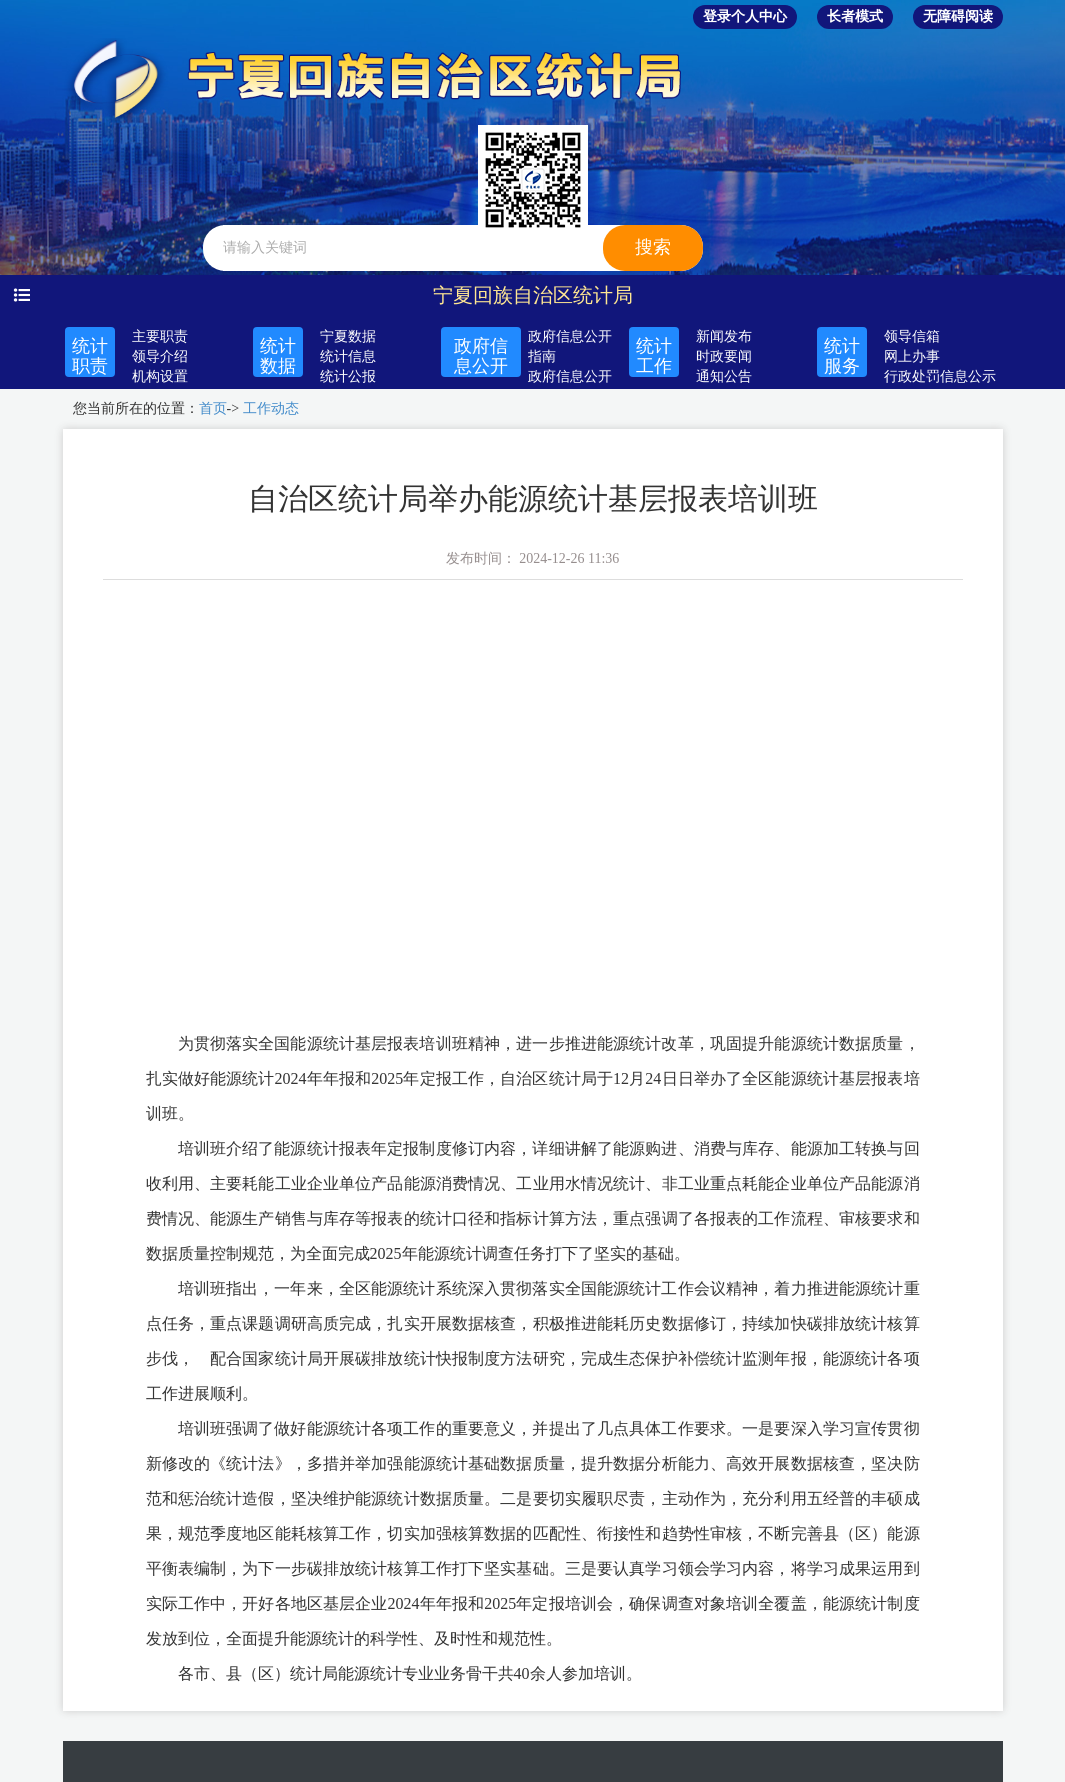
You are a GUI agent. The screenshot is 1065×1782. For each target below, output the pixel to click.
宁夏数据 (348, 336)
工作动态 (271, 408)
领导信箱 (912, 336)
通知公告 (724, 376)
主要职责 (160, 336)
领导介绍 (160, 356)
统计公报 (348, 376)
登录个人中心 (745, 16)
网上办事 (912, 356)
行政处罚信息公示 (940, 376)
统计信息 (348, 356)
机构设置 (160, 376)
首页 (213, 408)
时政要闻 (724, 356)
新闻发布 (724, 336)
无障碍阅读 (958, 16)
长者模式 (855, 16)
